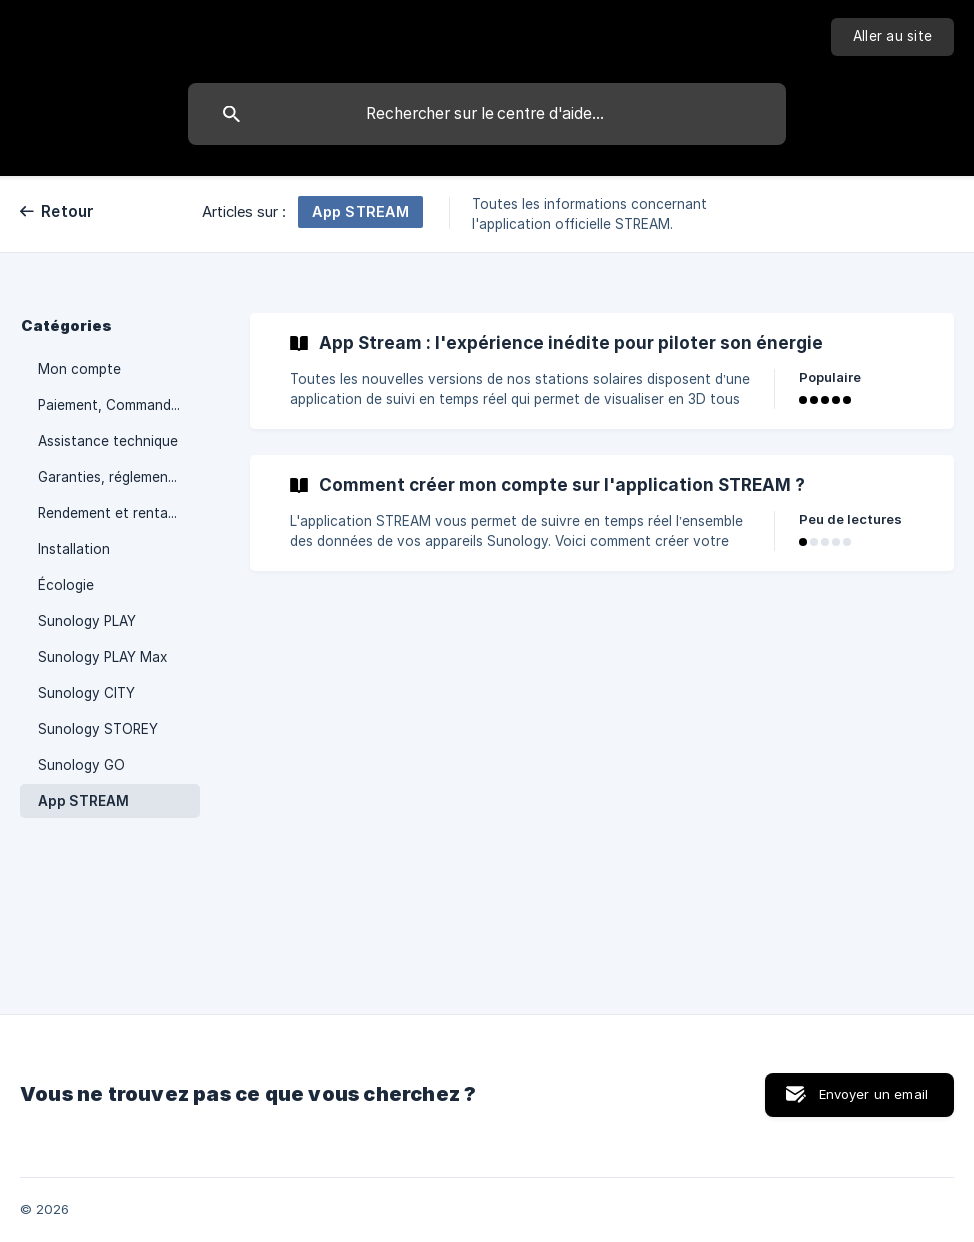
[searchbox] (487, 114)
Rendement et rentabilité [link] (118, 513)
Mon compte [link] (79, 369)
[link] (602, 371)
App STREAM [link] (83, 801)
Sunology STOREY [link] (98, 729)
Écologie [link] (66, 585)
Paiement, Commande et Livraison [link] (119, 405)
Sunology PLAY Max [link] (102, 657)
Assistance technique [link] (108, 441)
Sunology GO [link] (81, 765)
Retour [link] (68, 211)
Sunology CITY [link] (86, 693)
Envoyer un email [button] (873, 1094)
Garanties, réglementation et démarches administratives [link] (119, 477)
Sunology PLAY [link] (87, 621)
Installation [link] (74, 549)
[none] (892, 37)
